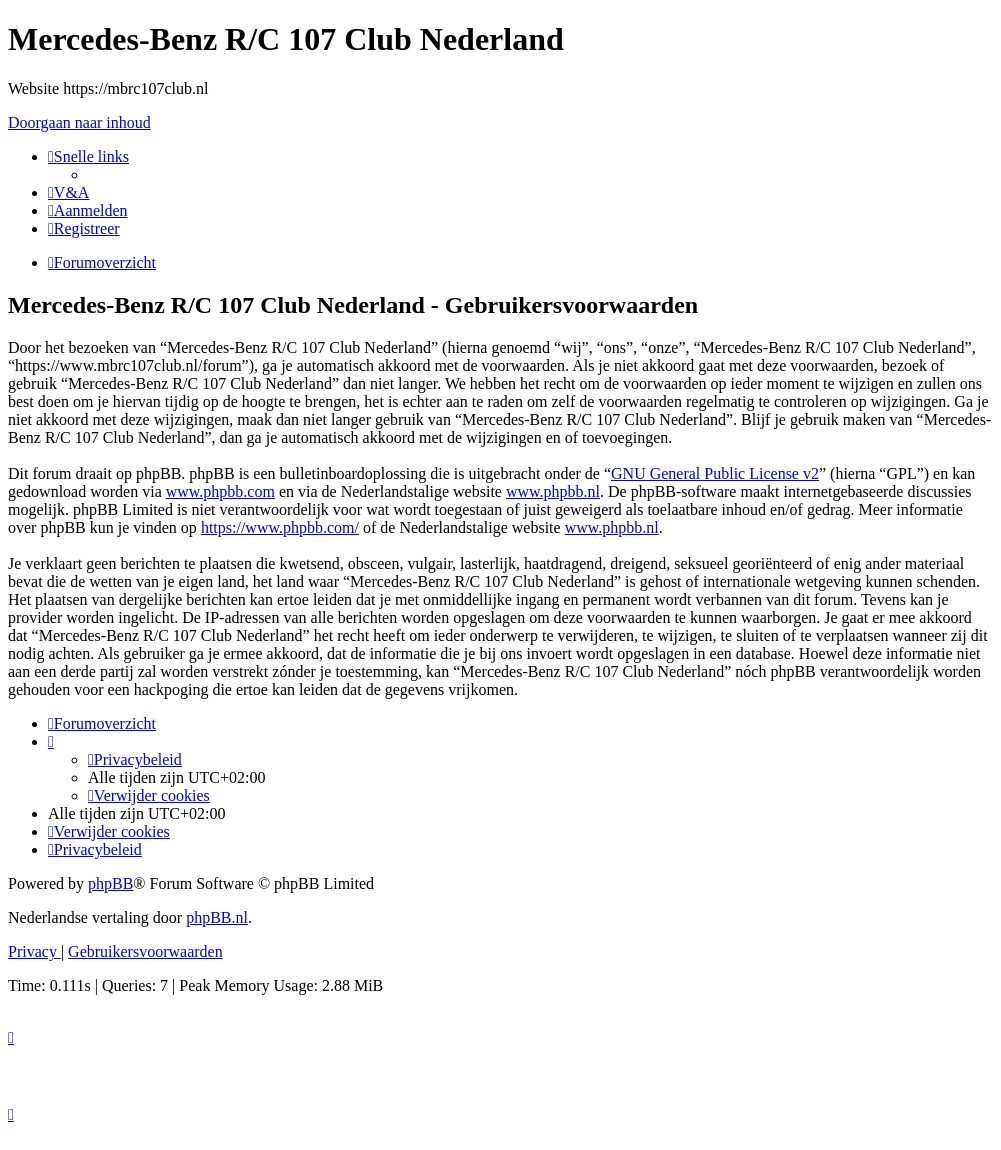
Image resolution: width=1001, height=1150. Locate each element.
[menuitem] (68, 192)
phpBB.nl (217, 917)
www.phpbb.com (220, 491)
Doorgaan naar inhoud (79, 122)
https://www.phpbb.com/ (280, 527)
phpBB (110, 883)
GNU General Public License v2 (715, 473)
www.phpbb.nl (553, 491)
